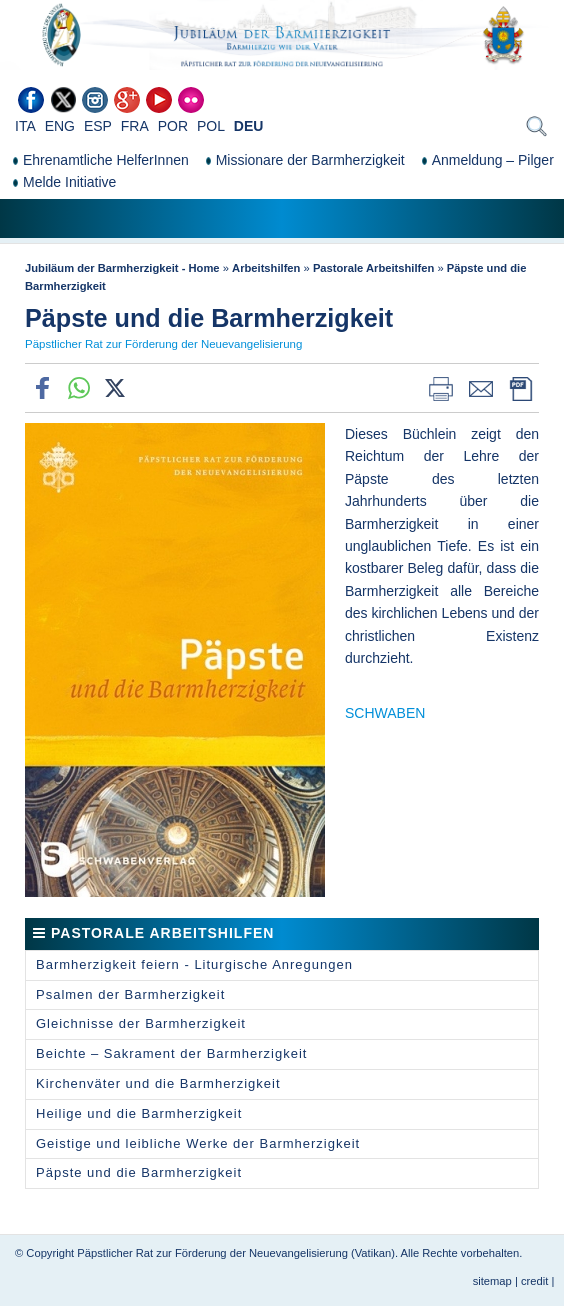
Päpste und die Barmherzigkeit (139, 1172)
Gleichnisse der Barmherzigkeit (141, 1023)
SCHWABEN (385, 713)
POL (211, 126)
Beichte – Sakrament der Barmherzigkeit (171, 1053)
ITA (25, 126)
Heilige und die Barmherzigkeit (139, 1113)
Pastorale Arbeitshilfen (373, 268)
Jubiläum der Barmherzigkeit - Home (122, 268)
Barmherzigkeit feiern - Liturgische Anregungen (194, 964)
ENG (60, 126)
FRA (135, 126)
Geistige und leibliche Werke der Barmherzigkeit (198, 1143)
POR (173, 126)
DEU (249, 126)
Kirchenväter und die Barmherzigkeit (158, 1083)
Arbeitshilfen (266, 268)
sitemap (492, 1281)
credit (534, 1281)
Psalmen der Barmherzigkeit (130, 994)
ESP (98, 126)
